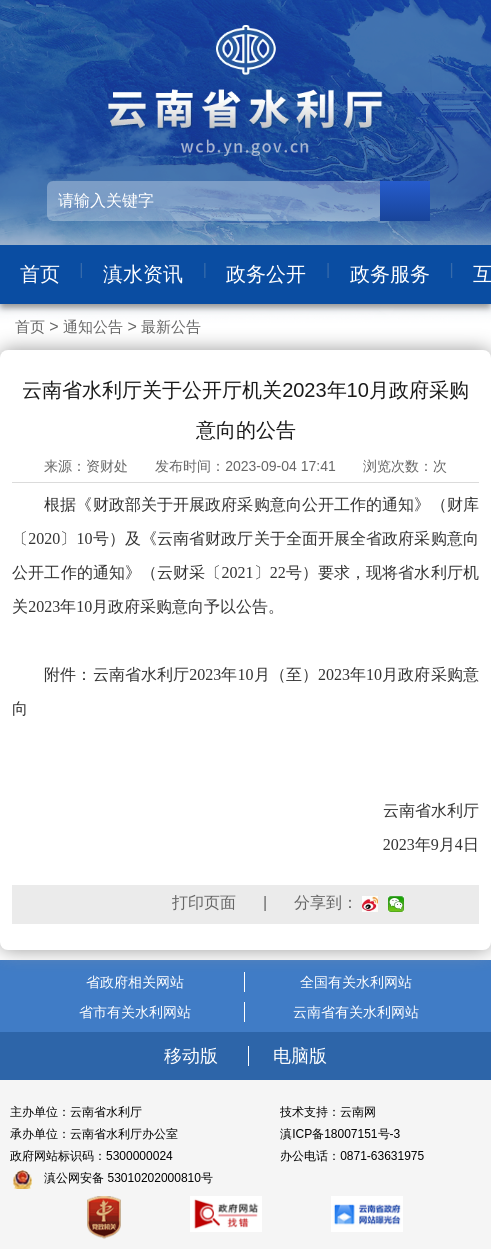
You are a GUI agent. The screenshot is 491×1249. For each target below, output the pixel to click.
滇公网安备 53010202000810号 (128, 1178)
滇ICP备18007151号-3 (340, 1134)
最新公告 (171, 326)
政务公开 (266, 274)
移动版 (193, 1056)
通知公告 (93, 326)
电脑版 (300, 1056)
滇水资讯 (143, 274)
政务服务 (390, 274)
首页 (40, 274)
